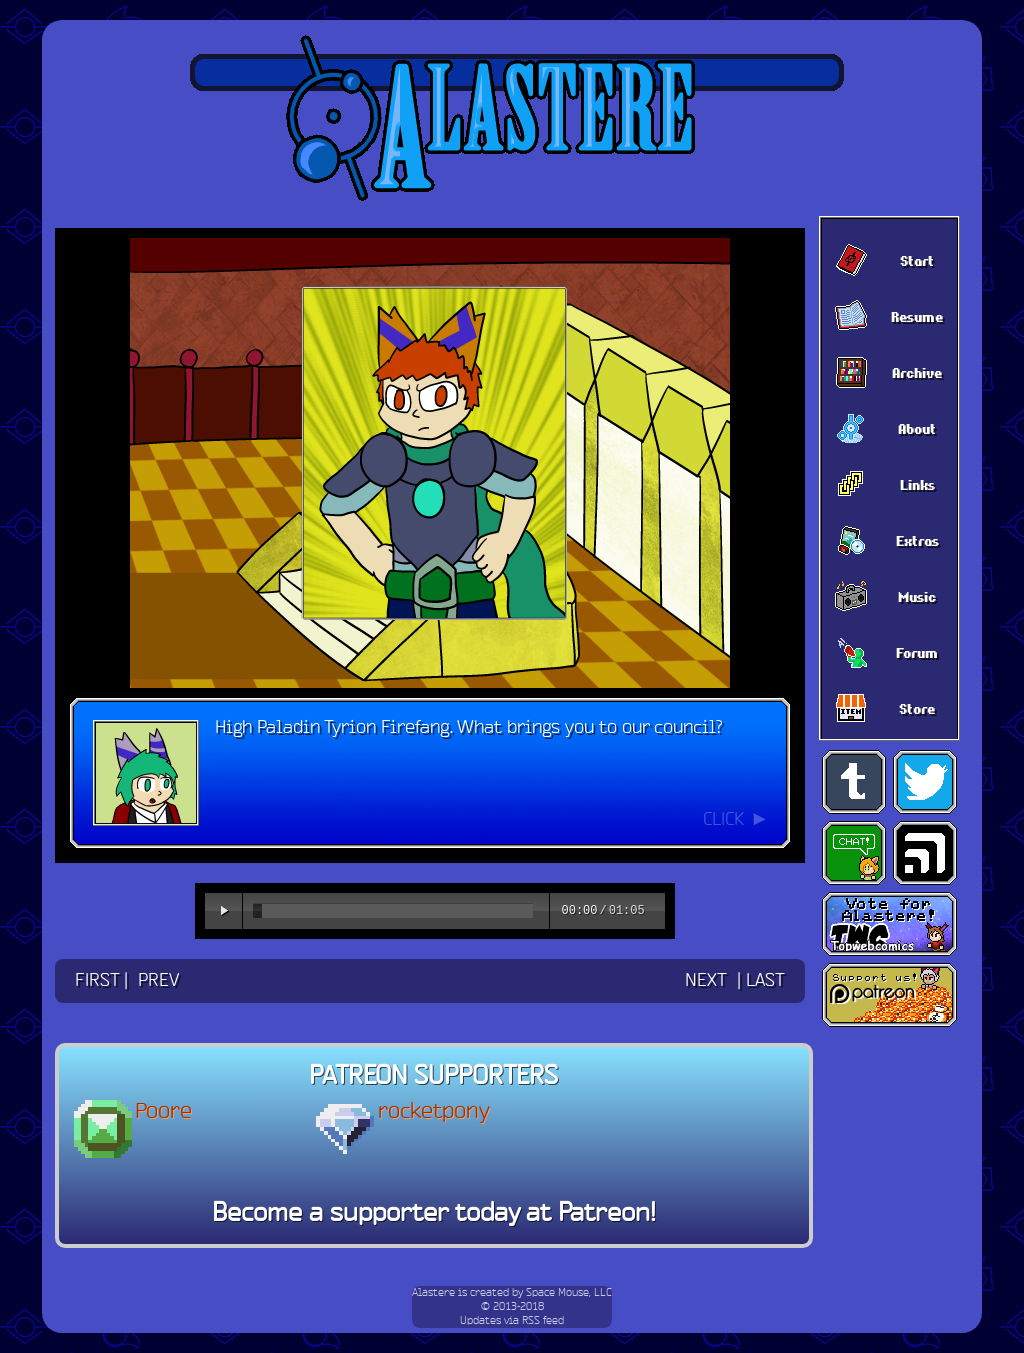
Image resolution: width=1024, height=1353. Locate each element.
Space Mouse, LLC (569, 1293)
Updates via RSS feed (512, 1321)
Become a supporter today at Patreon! (434, 1214)
